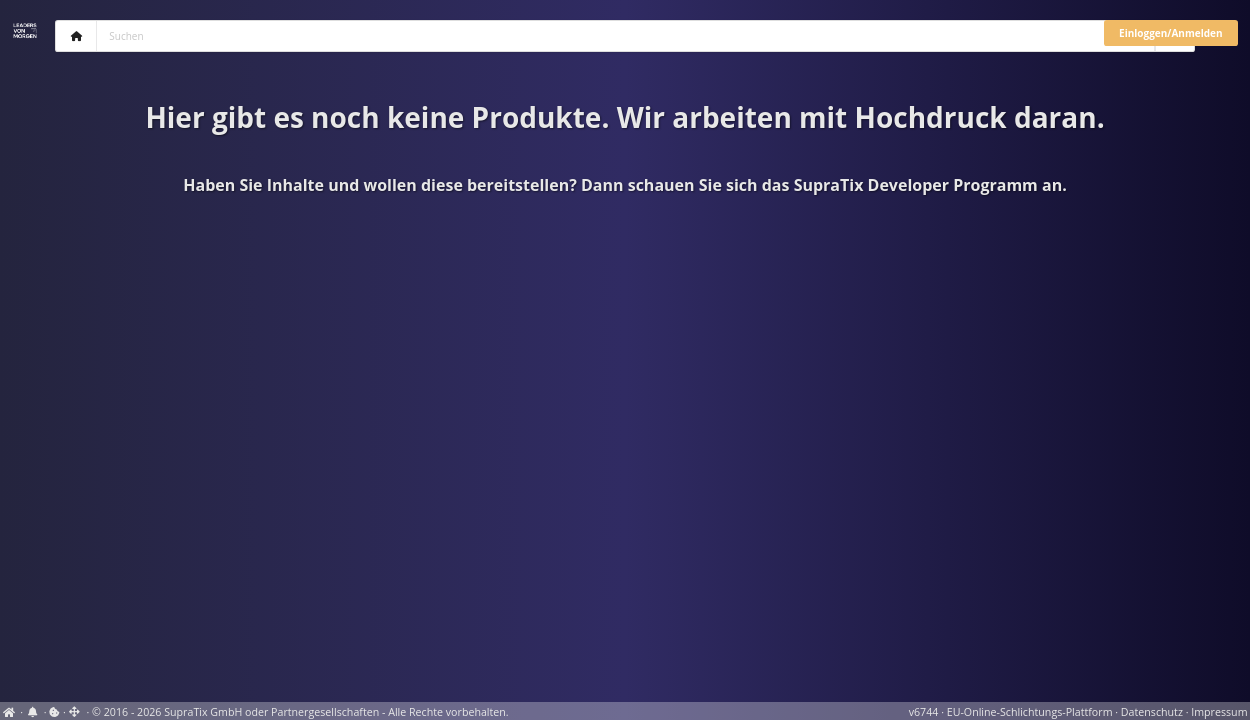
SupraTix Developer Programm (916, 185)
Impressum (1219, 712)
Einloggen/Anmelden (1170, 33)
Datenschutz (1152, 712)
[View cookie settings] (54, 712)
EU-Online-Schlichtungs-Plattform (1030, 712)
